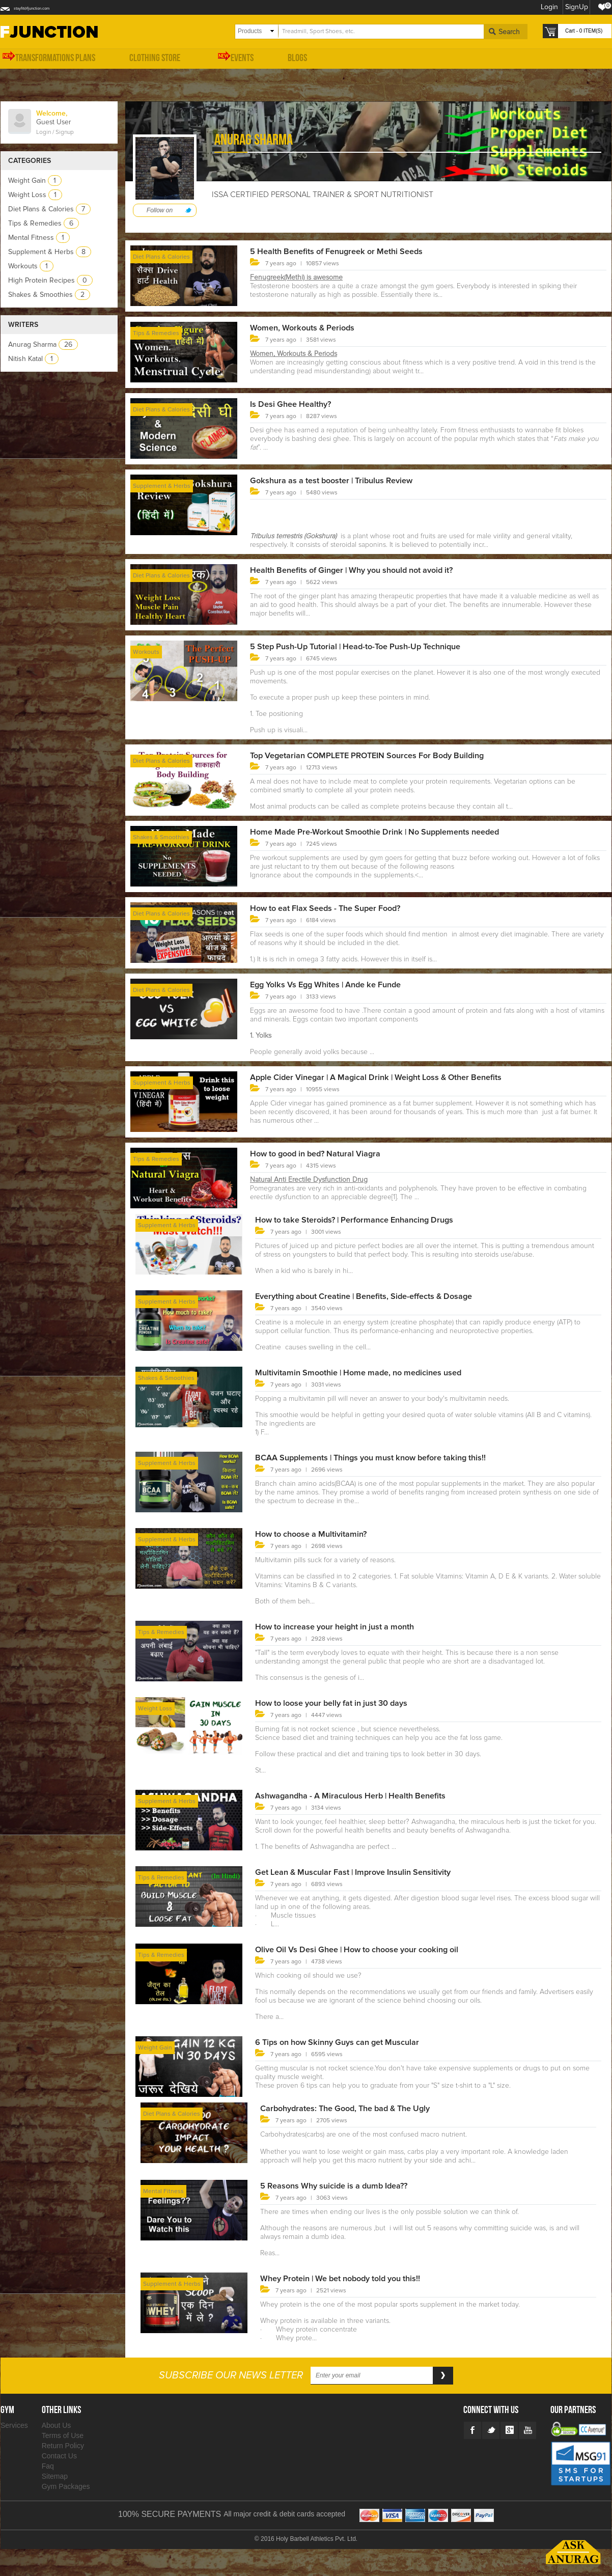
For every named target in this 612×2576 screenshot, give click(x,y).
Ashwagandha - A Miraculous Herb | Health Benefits (361, 1795)
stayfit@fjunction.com (46, 7)
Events (234, 57)
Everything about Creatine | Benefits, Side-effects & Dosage (376, 1295)
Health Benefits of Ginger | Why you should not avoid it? (364, 569)
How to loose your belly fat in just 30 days (341, 1702)
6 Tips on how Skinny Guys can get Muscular (346, 2041)
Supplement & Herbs (49, 251)
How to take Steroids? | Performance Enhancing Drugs (365, 1219)
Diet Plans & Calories (49, 209)
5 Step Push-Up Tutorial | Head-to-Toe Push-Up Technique (367, 646)
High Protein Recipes (50, 280)
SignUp (574, 7)
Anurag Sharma (43, 344)
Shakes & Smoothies (49, 294)
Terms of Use (63, 2435)
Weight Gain (35, 180)
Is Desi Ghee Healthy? (295, 403)
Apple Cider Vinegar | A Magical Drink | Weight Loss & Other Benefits (390, 1077)
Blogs (297, 58)
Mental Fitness (39, 237)
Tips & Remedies (43, 223)
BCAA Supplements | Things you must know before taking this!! (383, 1457)
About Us (56, 2425)
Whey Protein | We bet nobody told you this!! (349, 2278)
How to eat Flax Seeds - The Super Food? (334, 907)
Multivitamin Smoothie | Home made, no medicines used (369, 1372)
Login (547, 7)
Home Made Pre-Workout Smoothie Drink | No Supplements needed (387, 831)
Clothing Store (154, 58)
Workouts (30, 266)
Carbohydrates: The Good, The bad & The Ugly (355, 2108)
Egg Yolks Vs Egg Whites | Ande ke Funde (334, 984)
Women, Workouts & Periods (307, 327)
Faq (48, 2466)
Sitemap (55, 2476)
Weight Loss (35, 194)
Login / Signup (55, 132)
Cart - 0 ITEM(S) (583, 31)
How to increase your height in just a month (344, 1626)
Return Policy (63, 2446)
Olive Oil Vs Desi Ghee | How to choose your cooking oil (369, 1949)
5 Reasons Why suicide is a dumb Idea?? (342, 2185)
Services (14, 2425)
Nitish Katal (33, 358)
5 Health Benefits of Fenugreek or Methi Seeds (346, 251)
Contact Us (59, 2456)
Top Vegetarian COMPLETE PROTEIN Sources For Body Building (380, 755)
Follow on (160, 210)
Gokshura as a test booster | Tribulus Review (340, 480)
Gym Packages (66, 2486)
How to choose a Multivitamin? (317, 1533)
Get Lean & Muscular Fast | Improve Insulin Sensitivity (365, 1871)
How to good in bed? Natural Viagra (323, 1153)
